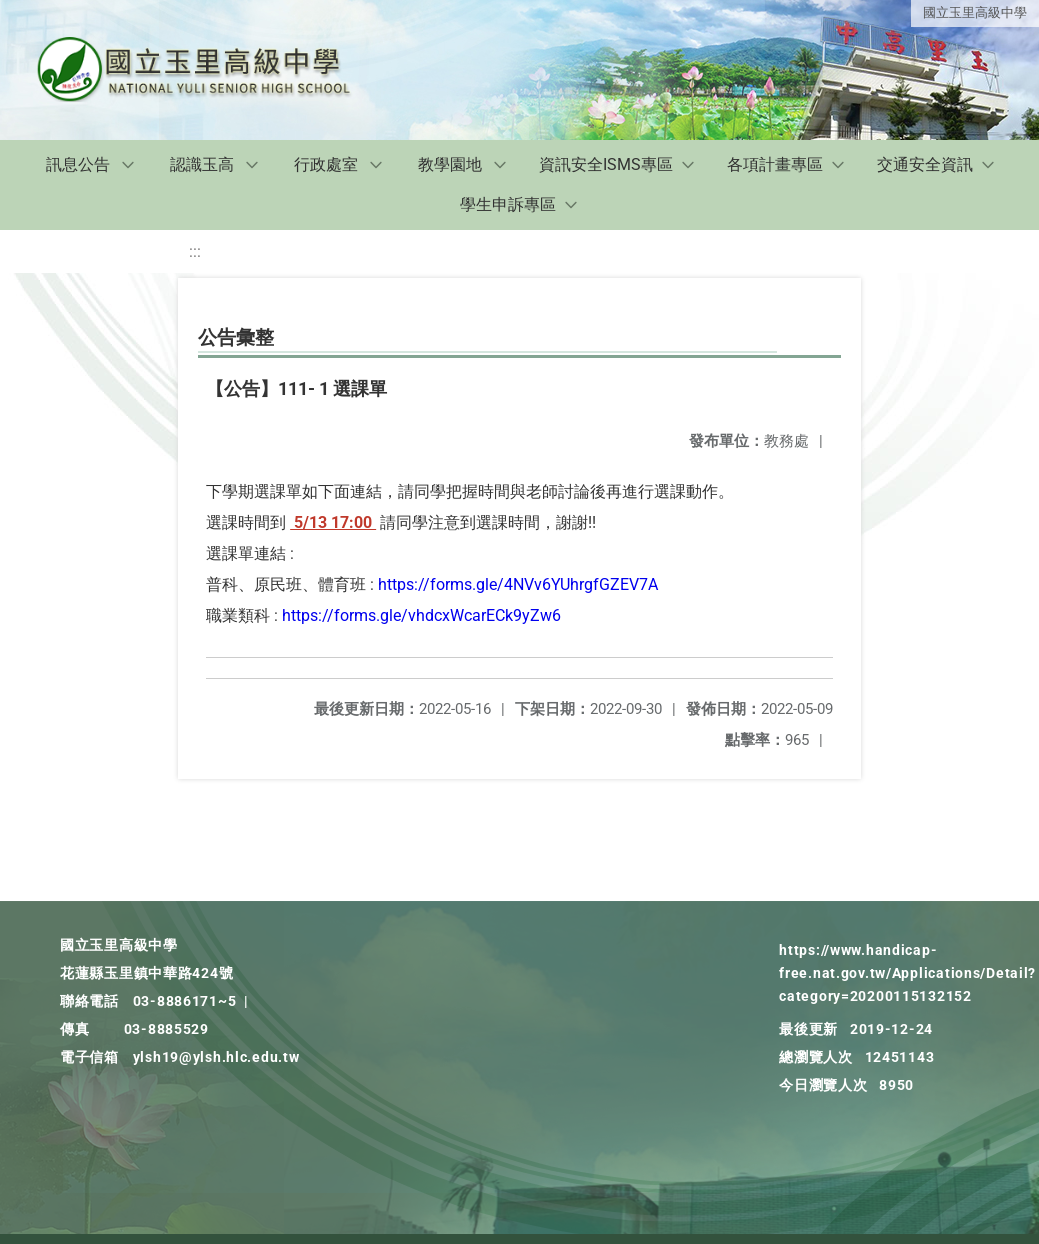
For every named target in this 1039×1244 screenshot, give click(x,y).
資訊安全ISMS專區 (606, 164)
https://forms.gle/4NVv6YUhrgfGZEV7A (518, 584)
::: (195, 251)
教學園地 (450, 164)
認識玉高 (202, 164)
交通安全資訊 (925, 164)
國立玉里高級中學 (975, 12)
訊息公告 (78, 164)
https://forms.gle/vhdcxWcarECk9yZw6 (421, 615)
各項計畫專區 (775, 164)
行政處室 (326, 164)
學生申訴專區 (508, 204)
